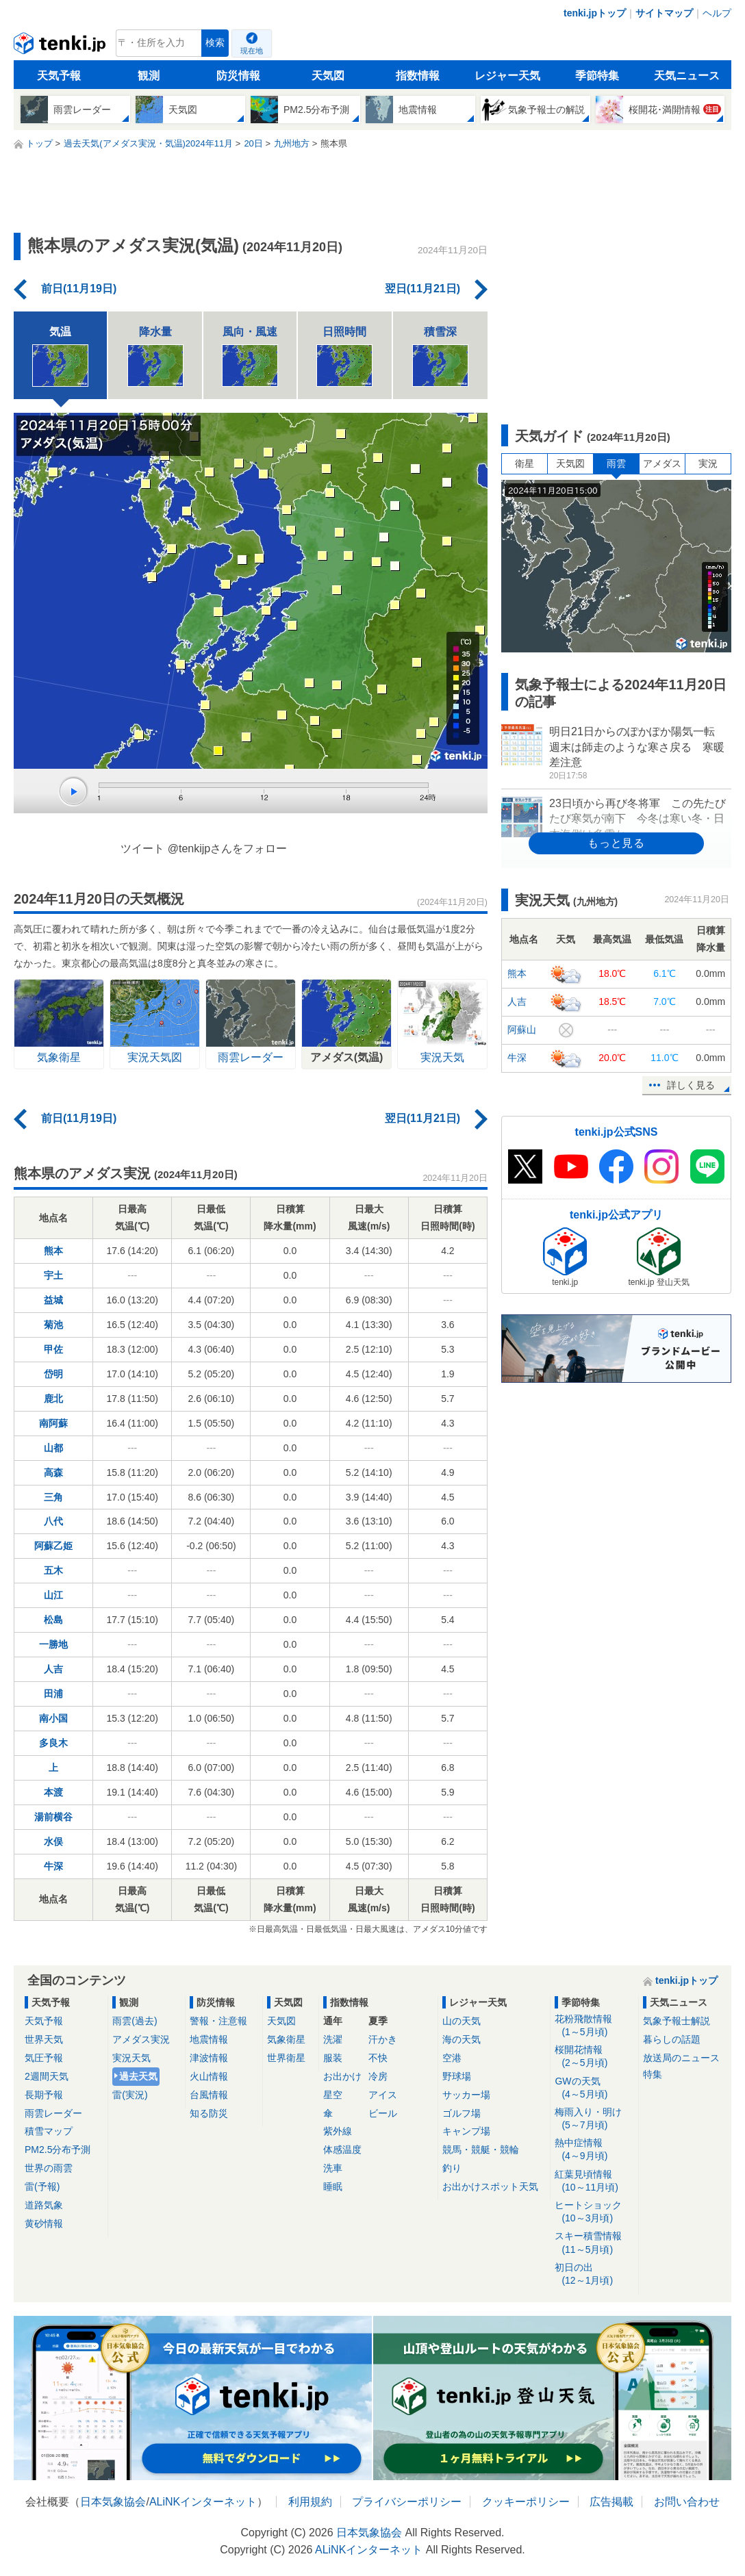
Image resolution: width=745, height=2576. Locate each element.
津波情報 (209, 2057)
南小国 (53, 1718)
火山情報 (209, 2076)
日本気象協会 (113, 2502)
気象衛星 (286, 2039)
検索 (215, 43)
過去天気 (138, 2076)
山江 (53, 1595)
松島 (53, 1619)
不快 (378, 2057)
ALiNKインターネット (203, 2502)
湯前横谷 (53, 1816)
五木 (53, 1570)
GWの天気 (594, 2088)
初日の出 (594, 2274)
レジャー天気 (507, 75)
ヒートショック (594, 2212)
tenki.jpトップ (595, 13)
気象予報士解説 (676, 2020)
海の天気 (461, 2039)
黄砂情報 (44, 2223)
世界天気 (44, 2039)
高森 (53, 1472)
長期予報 (44, 2094)
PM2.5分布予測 (57, 2149)
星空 (332, 2094)
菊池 (53, 1324)
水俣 (53, 1841)
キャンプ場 (466, 2131)
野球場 (456, 2076)
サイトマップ (664, 13)
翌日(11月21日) (422, 288)
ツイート (142, 848)
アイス (382, 2094)
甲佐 (53, 1349)
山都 (53, 1447)
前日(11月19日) (78, 288)
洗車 (332, 2168)
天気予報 (59, 75)
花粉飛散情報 (594, 2026)
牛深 (53, 1866)
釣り (452, 2168)
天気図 (328, 75)
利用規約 (310, 2502)
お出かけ (342, 2076)
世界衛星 (286, 2057)
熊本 (53, 1250)
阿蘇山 (521, 1029)
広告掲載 (611, 2502)
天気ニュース (687, 75)
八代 (53, 1521)
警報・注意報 (218, 2020)
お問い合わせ (687, 2502)
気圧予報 (44, 2057)
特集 (652, 2074)
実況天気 (131, 2057)
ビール (382, 2113)
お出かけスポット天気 (490, 2186)
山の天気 (461, 2020)
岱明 (53, 1373)
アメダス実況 (141, 2039)
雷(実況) (129, 2094)
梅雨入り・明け (594, 2119)
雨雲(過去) (134, 2020)
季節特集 (597, 75)
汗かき (382, 2039)
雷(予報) (42, 2186)
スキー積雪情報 (594, 2243)
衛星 (524, 463)
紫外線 (337, 2131)
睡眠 (332, 2186)
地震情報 (209, 2039)
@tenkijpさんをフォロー (228, 848)
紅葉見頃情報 (594, 2181)
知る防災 (209, 2113)
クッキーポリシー (526, 2502)
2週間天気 (46, 2076)
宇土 (53, 1275)
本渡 (53, 1792)
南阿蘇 (53, 1423)
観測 (149, 75)
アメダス (662, 463)
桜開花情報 (594, 2056)
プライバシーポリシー (407, 2502)
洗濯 (332, 2039)
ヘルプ (717, 13)
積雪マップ (49, 2131)
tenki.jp (61, 46)
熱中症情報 (594, 2150)
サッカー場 (466, 2094)
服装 (332, 2057)
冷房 (378, 2076)
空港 (452, 2057)
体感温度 (342, 2149)
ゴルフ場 (461, 2113)
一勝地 (53, 1644)
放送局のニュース (681, 2057)
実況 (708, 463)
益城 (53, 1300)
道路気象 (44, 2204)
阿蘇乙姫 (53, 1545)
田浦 (53, 1693)
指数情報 (418, 75)
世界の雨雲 (49, 2168)
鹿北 (53, 1398)
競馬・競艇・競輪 (480, 2149)
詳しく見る (691, 1085)
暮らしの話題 (671, 2039)
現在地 (251, 51)
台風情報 (209, 2094)
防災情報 (238, 75)
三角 (53, 1497)
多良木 (53, 1742)
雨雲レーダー (53, 2113)
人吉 (53, 1668)
